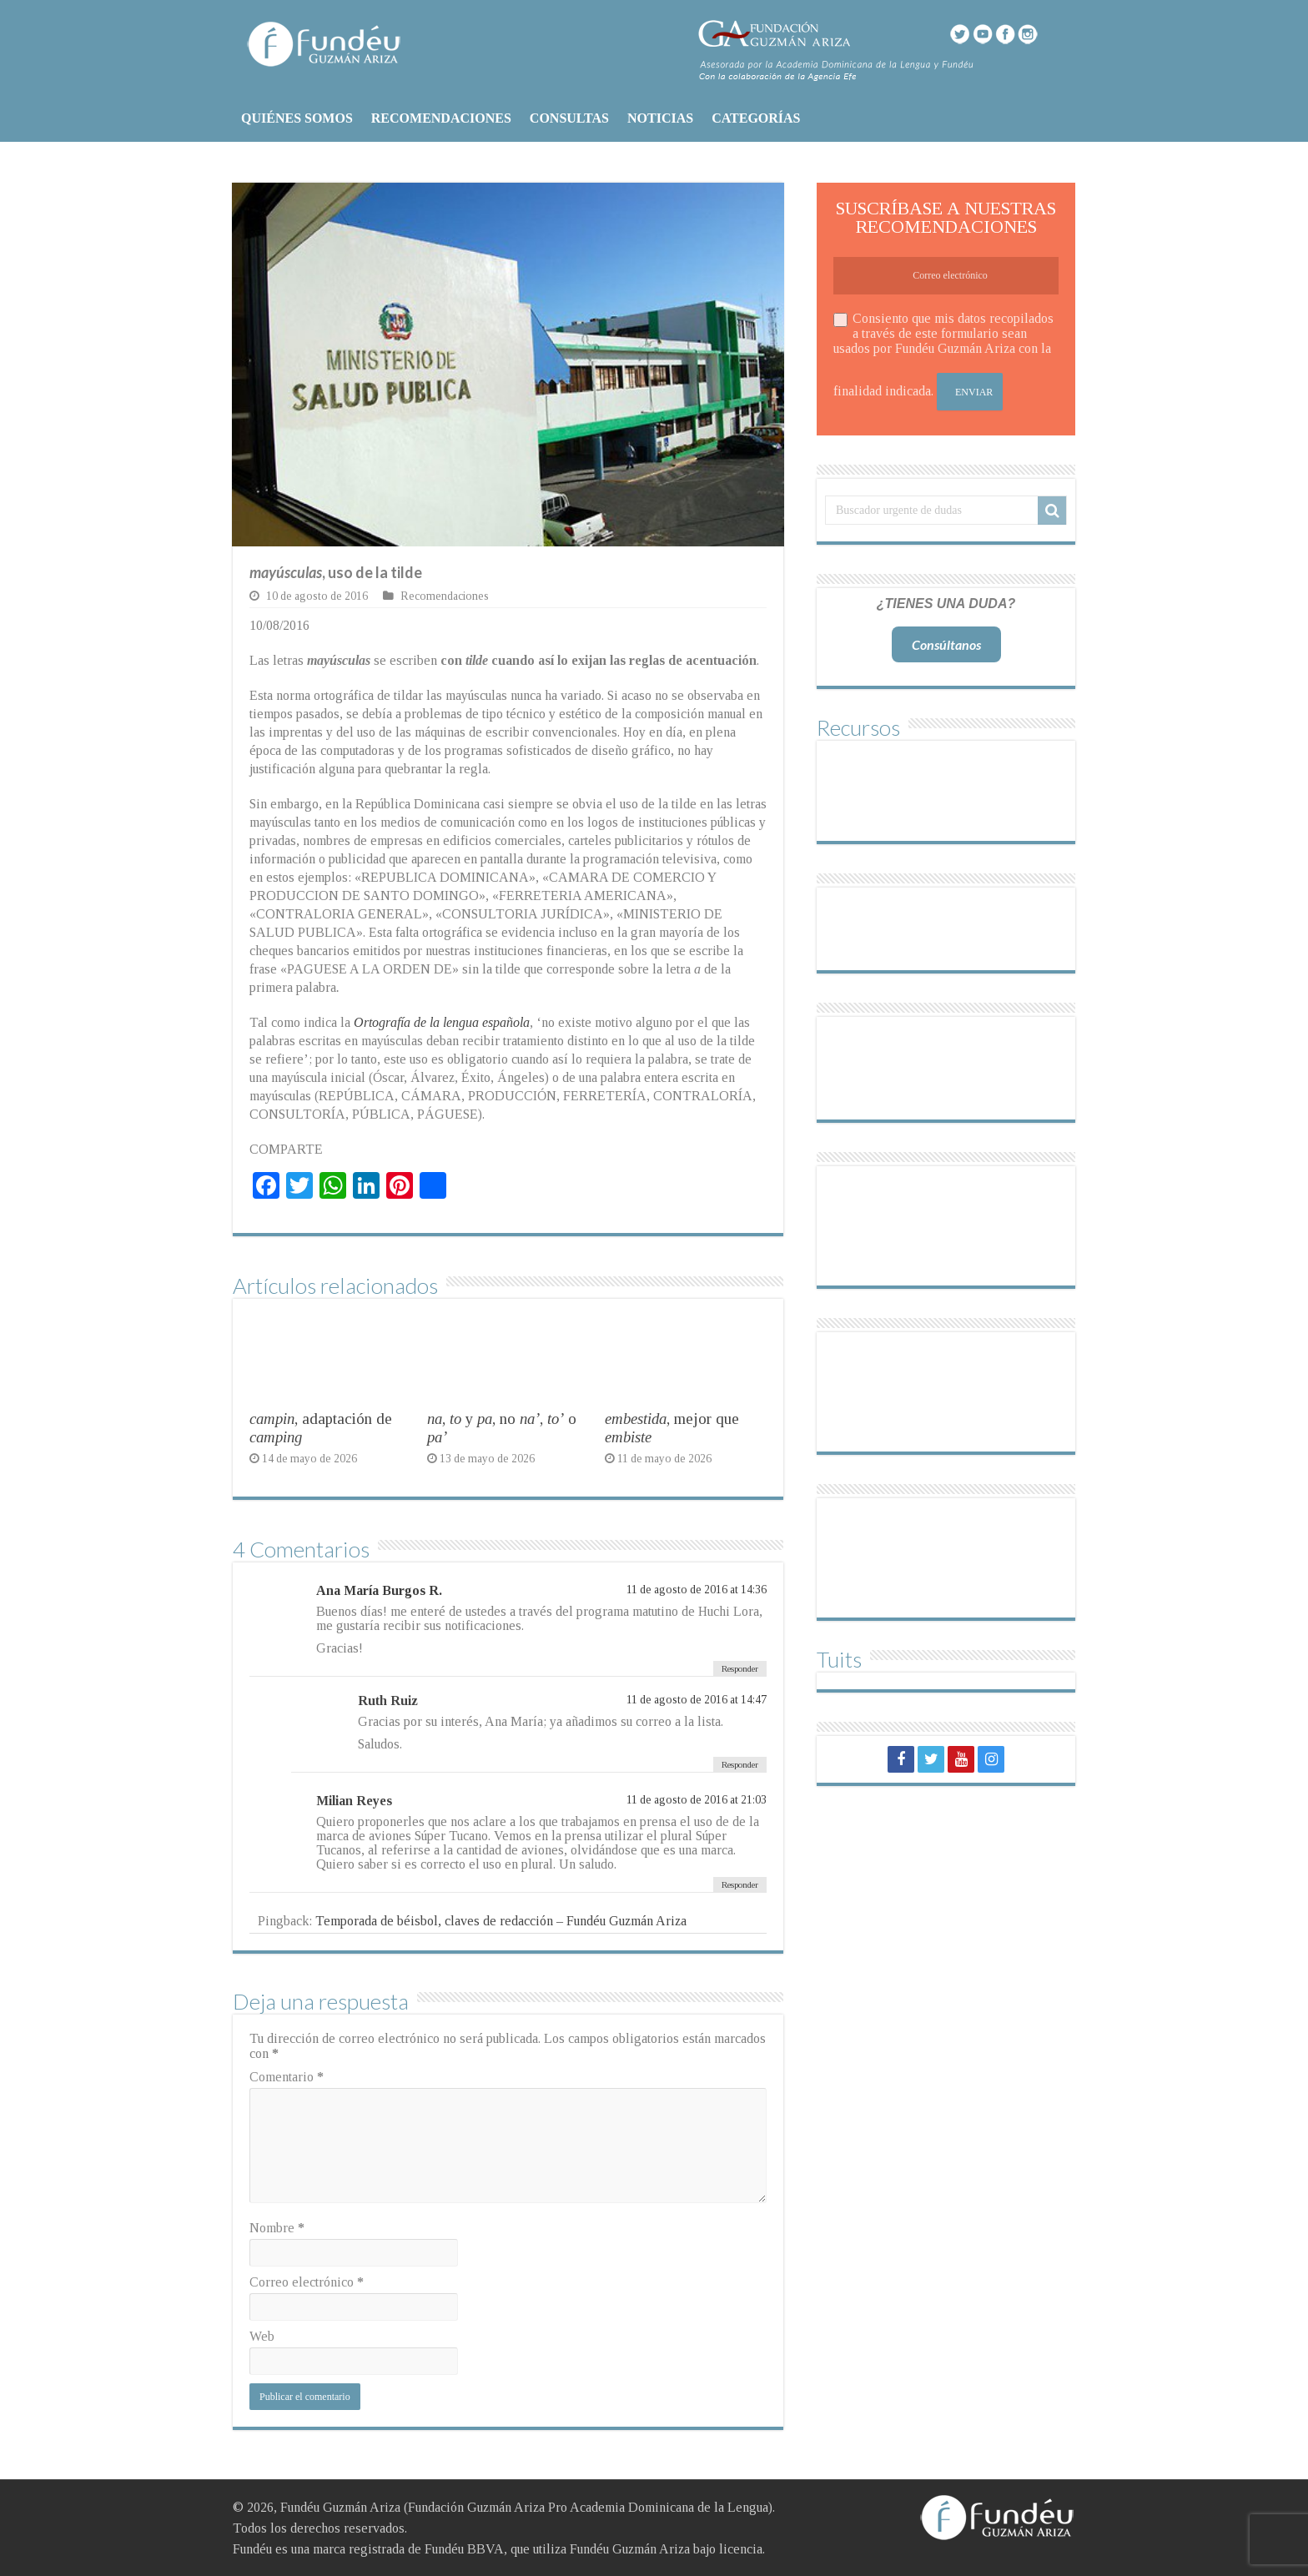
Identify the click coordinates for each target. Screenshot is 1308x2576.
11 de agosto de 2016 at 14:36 (696, 1589)
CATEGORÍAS (756, 118)
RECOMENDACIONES (441, 118)
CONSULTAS (569, 118)
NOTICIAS (660, 118)
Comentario (286, 2077)
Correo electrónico (306, 2282)
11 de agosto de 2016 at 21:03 (696, 1800)
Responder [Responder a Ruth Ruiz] (740, 1764)
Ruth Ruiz (388, 1700)
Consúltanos (946, 644)
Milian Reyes (354, 1801)
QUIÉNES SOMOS (297, 118)
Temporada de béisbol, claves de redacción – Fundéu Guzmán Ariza (501, 1921)
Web (261, 2336)
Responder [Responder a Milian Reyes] (740, 1884)
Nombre (276, 2228)
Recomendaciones (444, 596)
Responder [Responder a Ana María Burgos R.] (740, 1668)
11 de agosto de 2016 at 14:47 (696, 1699)
